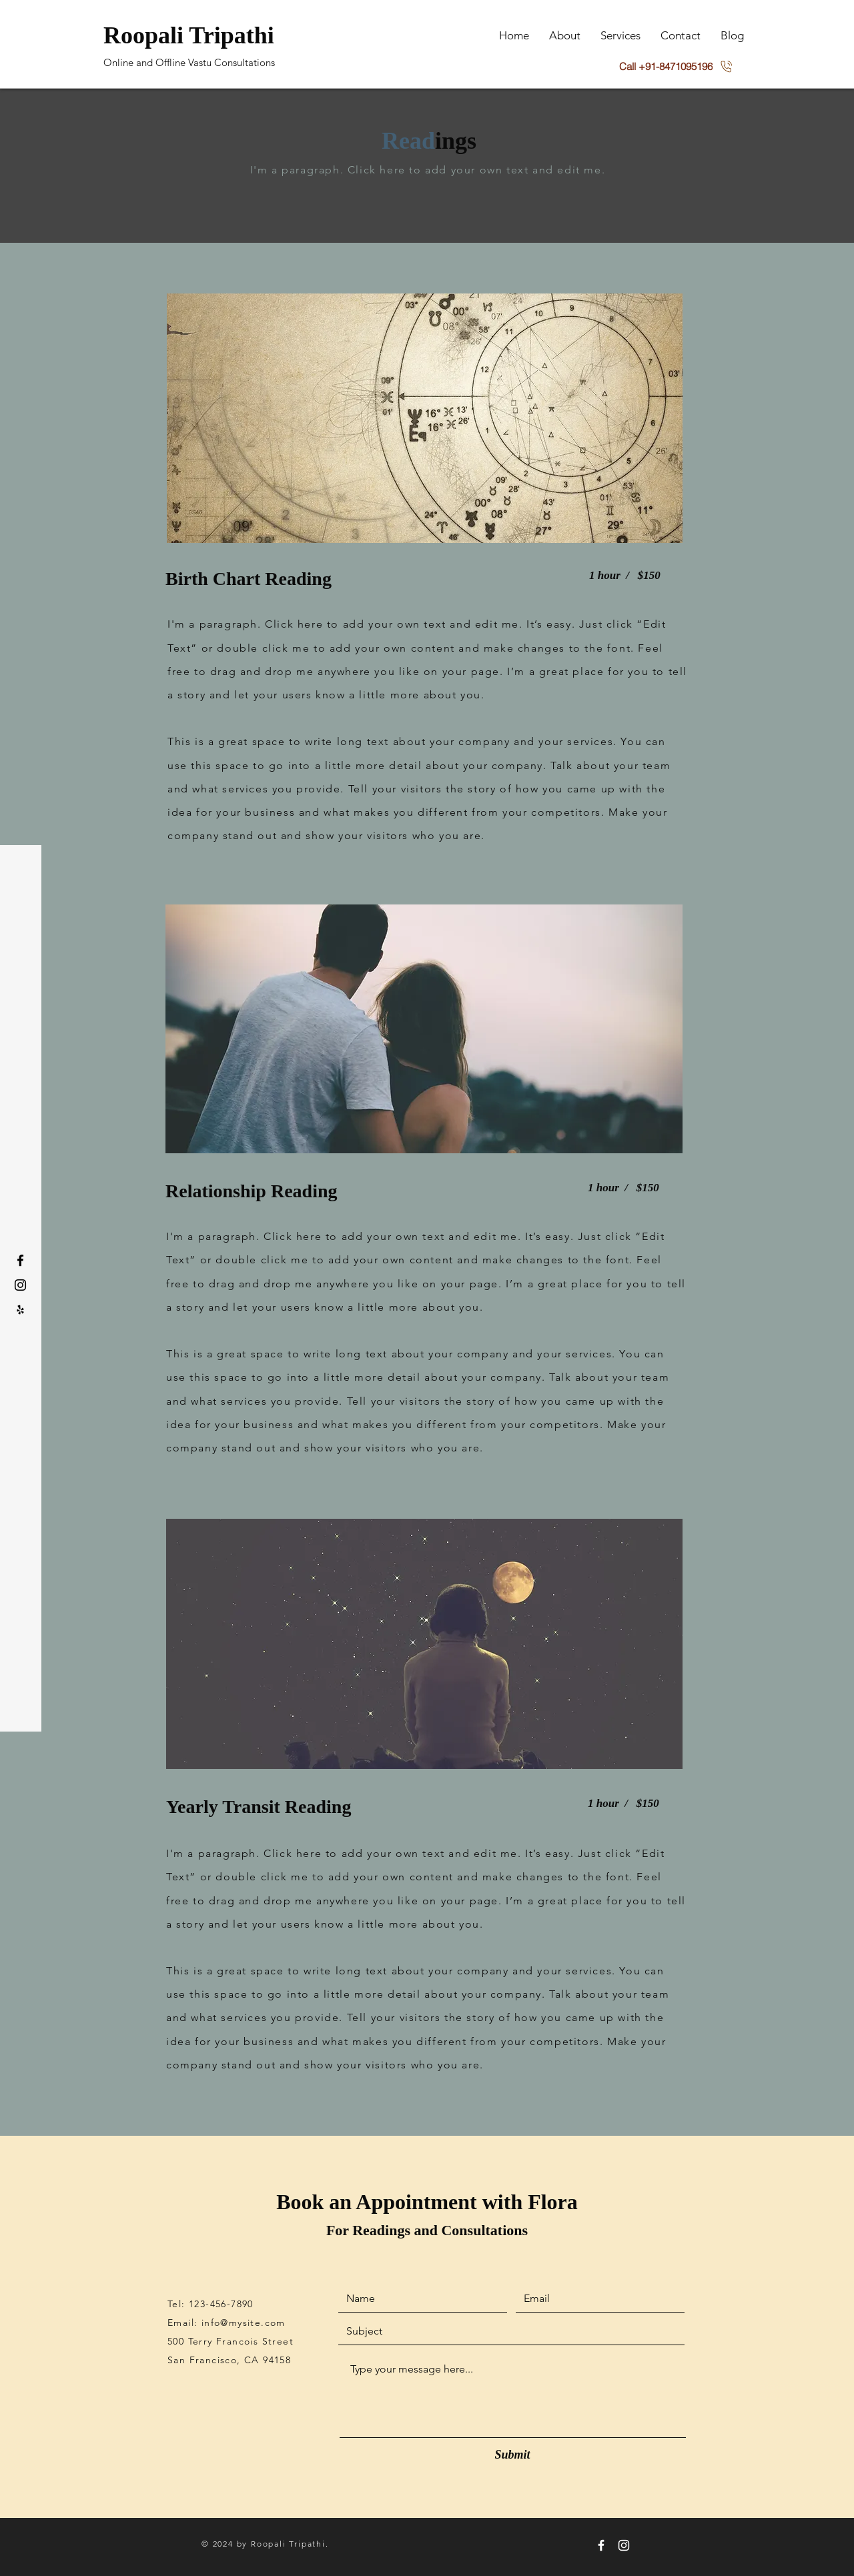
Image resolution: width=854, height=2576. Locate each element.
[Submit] (512, 2454)
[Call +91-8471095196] (676, 66)
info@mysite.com (243, 2323)
